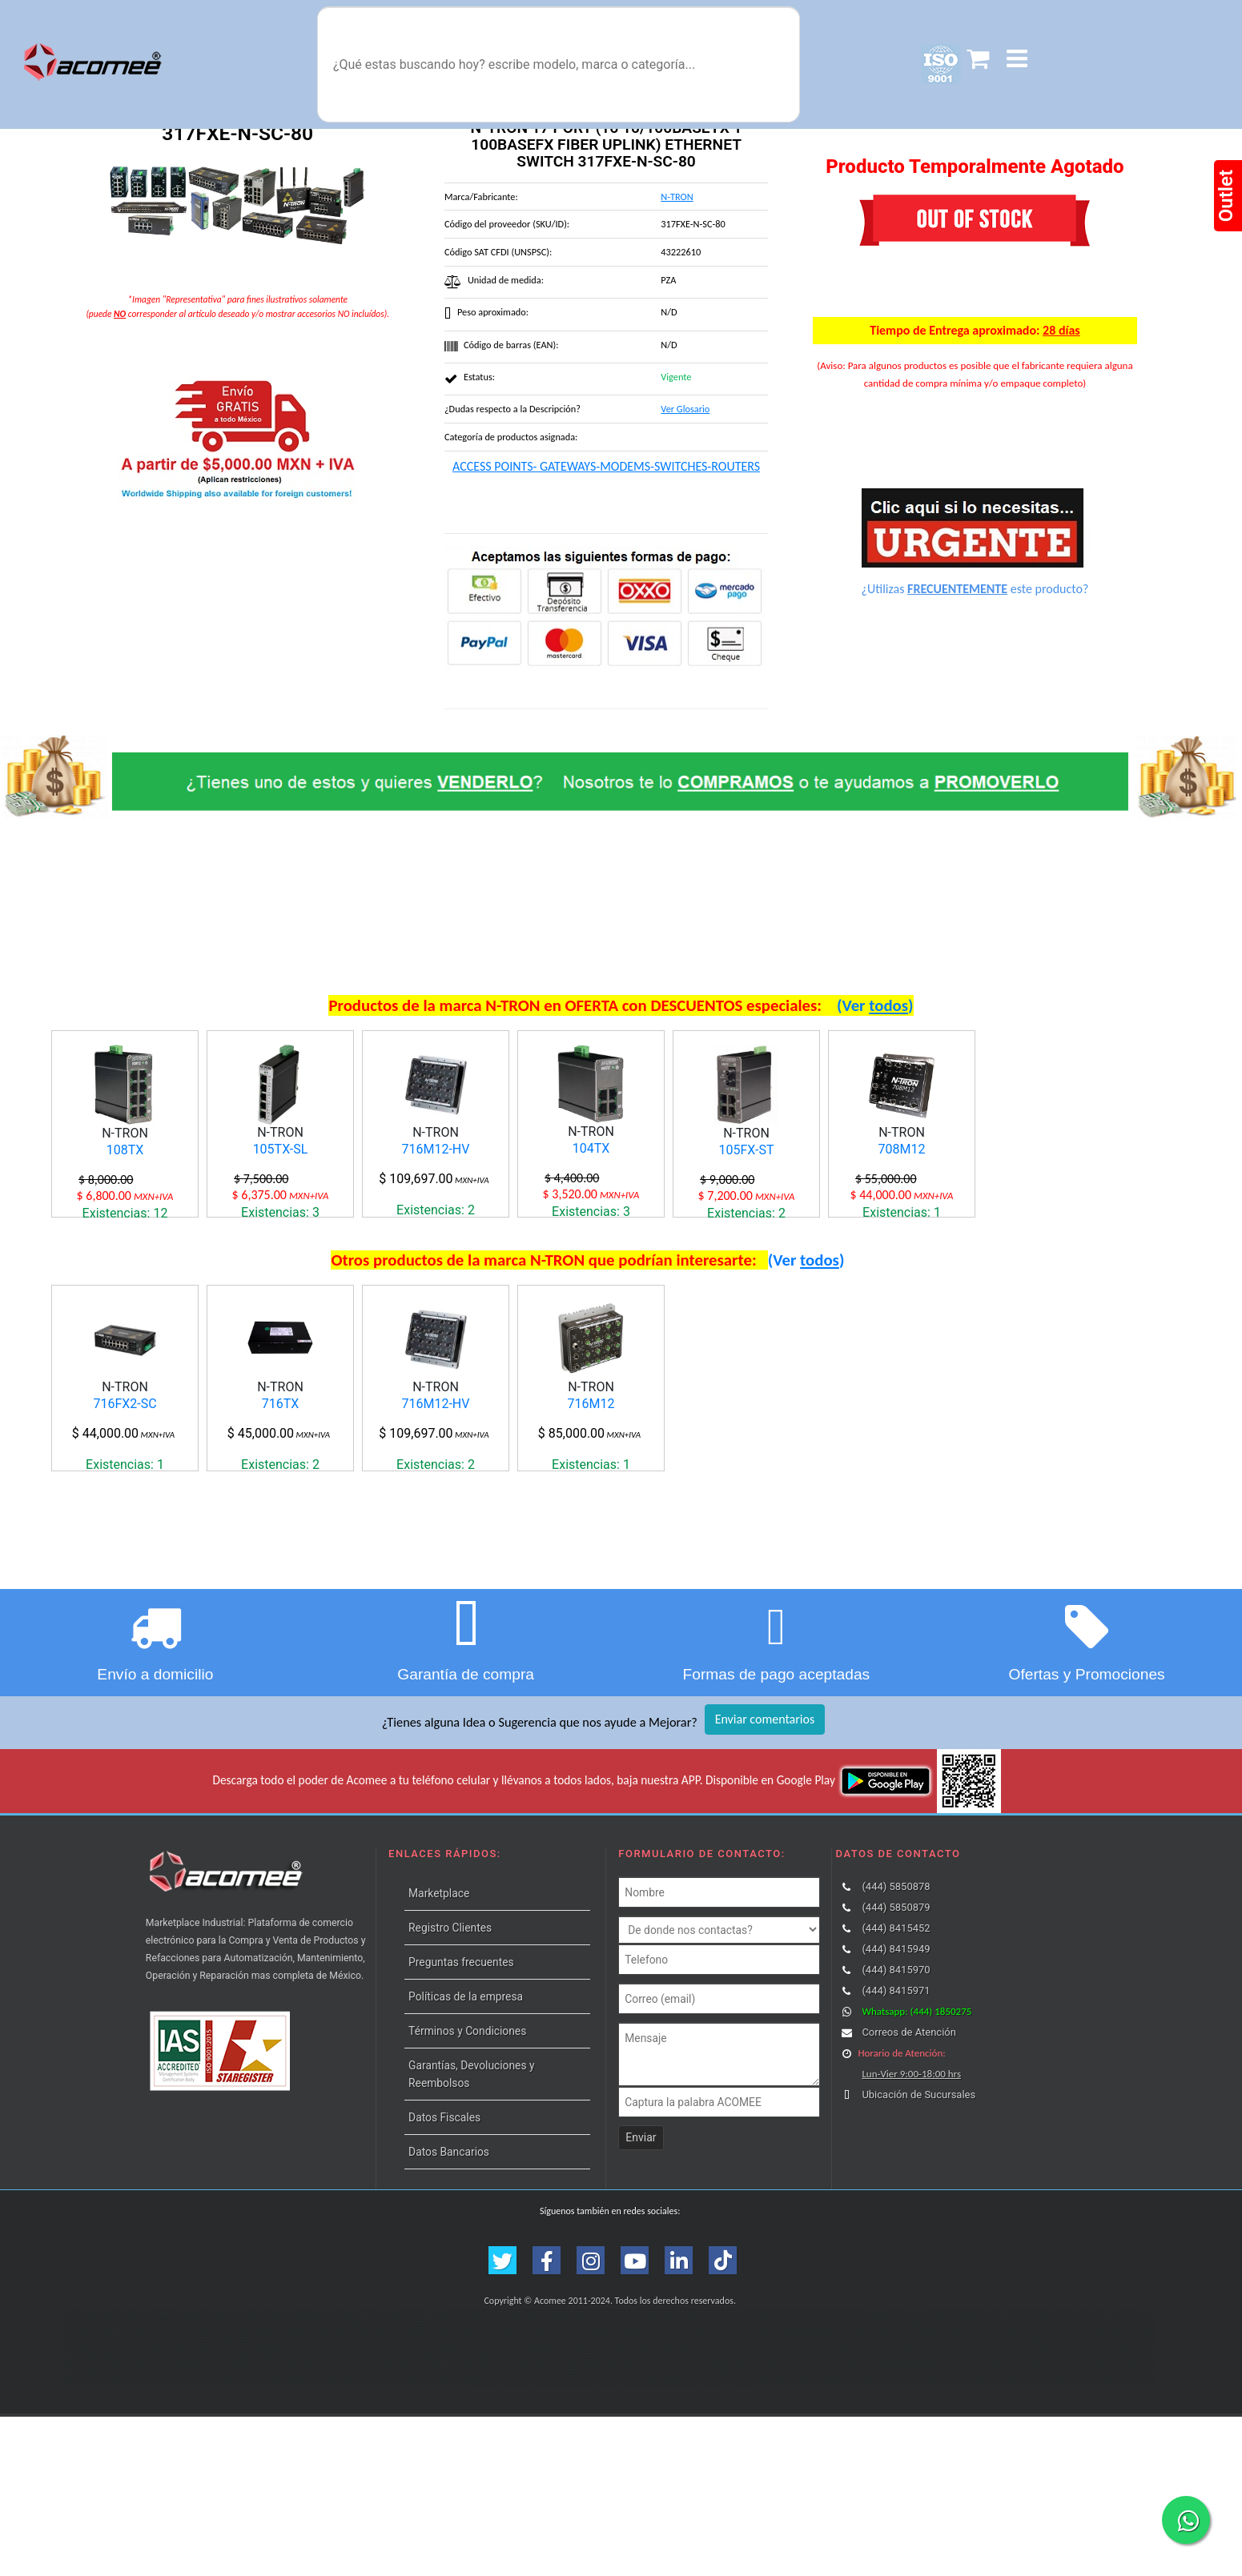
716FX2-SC (124, 1483)
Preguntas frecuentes (461, 2121)
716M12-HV (436, 1149)
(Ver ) (875, 1005)
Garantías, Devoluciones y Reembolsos (471, 2233)
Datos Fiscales (444, 2276)
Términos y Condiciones (467, 2190)
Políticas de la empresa (465, 2155)
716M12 (591, 1483)
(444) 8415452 (896, 2087)
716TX (280, 1483)
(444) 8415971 (896, 2150)
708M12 (902, 1149)
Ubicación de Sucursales (918, 2254)
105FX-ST (746, 1150)
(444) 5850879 (896, 2066)
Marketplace (438, 2052)
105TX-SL (280, 1149)
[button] (1017, 59)
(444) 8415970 (896, 2129)
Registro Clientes (450, 2086)
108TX (125, 1150)
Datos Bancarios (448, 2311)
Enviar (640, 2296)
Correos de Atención (909, 2191)
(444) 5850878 (896, 2046)
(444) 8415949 (896, 2108)
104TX (591, 1148)
